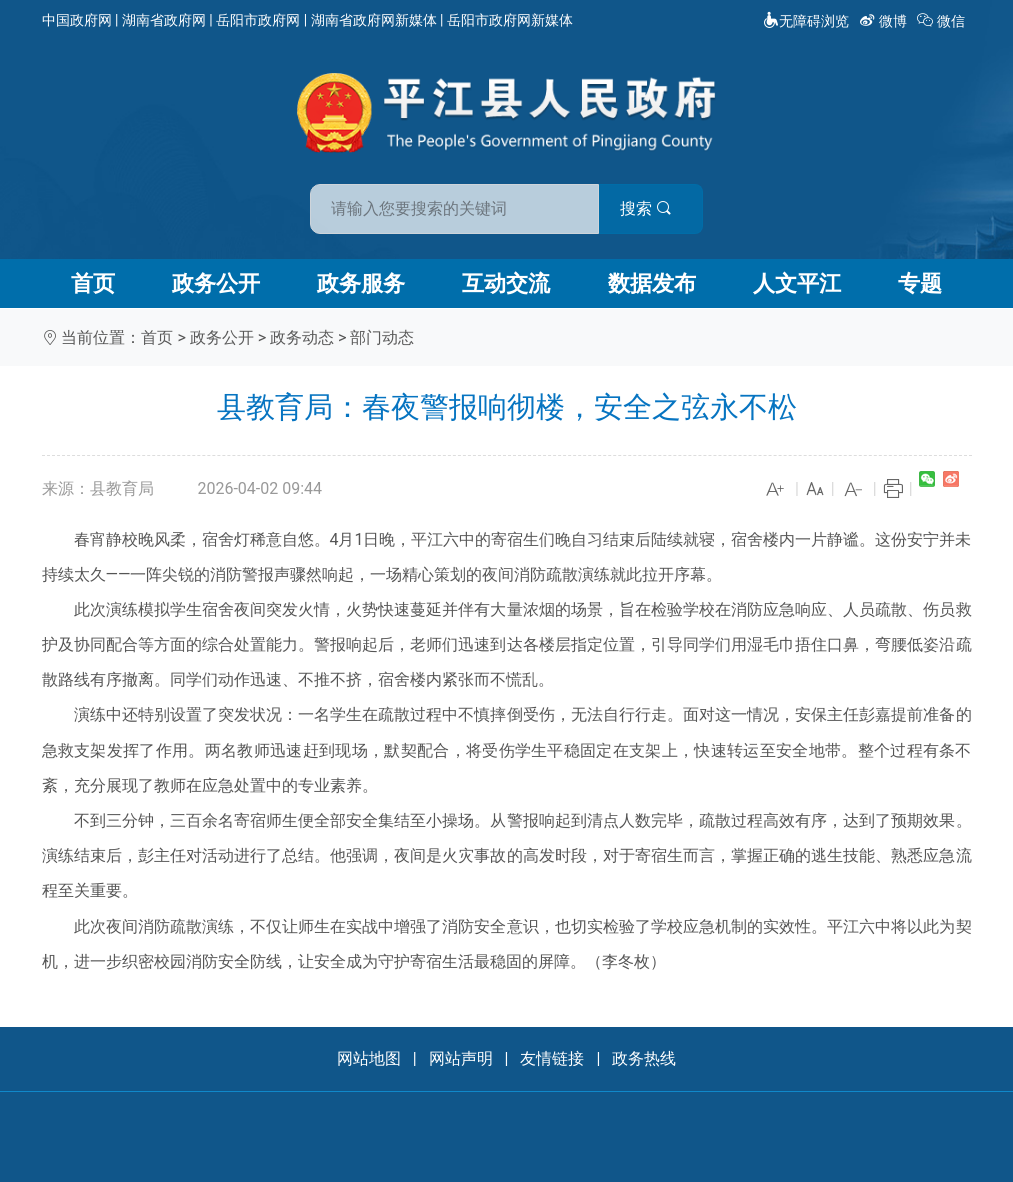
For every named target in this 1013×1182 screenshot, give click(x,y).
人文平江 (797, 283)
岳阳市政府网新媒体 (510, 20)
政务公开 (216, 283)
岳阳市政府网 (258, 20)
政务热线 (644, 1058)
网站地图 (369, 1058)
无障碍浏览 (806, 21)
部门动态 (382, 337)
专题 (920, 283)
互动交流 (506, 283)
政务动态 (302, 337)
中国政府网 (77, 20)
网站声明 (461, 1058)
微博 (884, 21)
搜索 (650, 208)
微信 (942, 21)
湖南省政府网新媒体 (374, 20)
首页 (93, 283)
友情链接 (552, 1058)
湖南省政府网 (164, 20)
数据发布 (652, 283)
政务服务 (361, 283)
